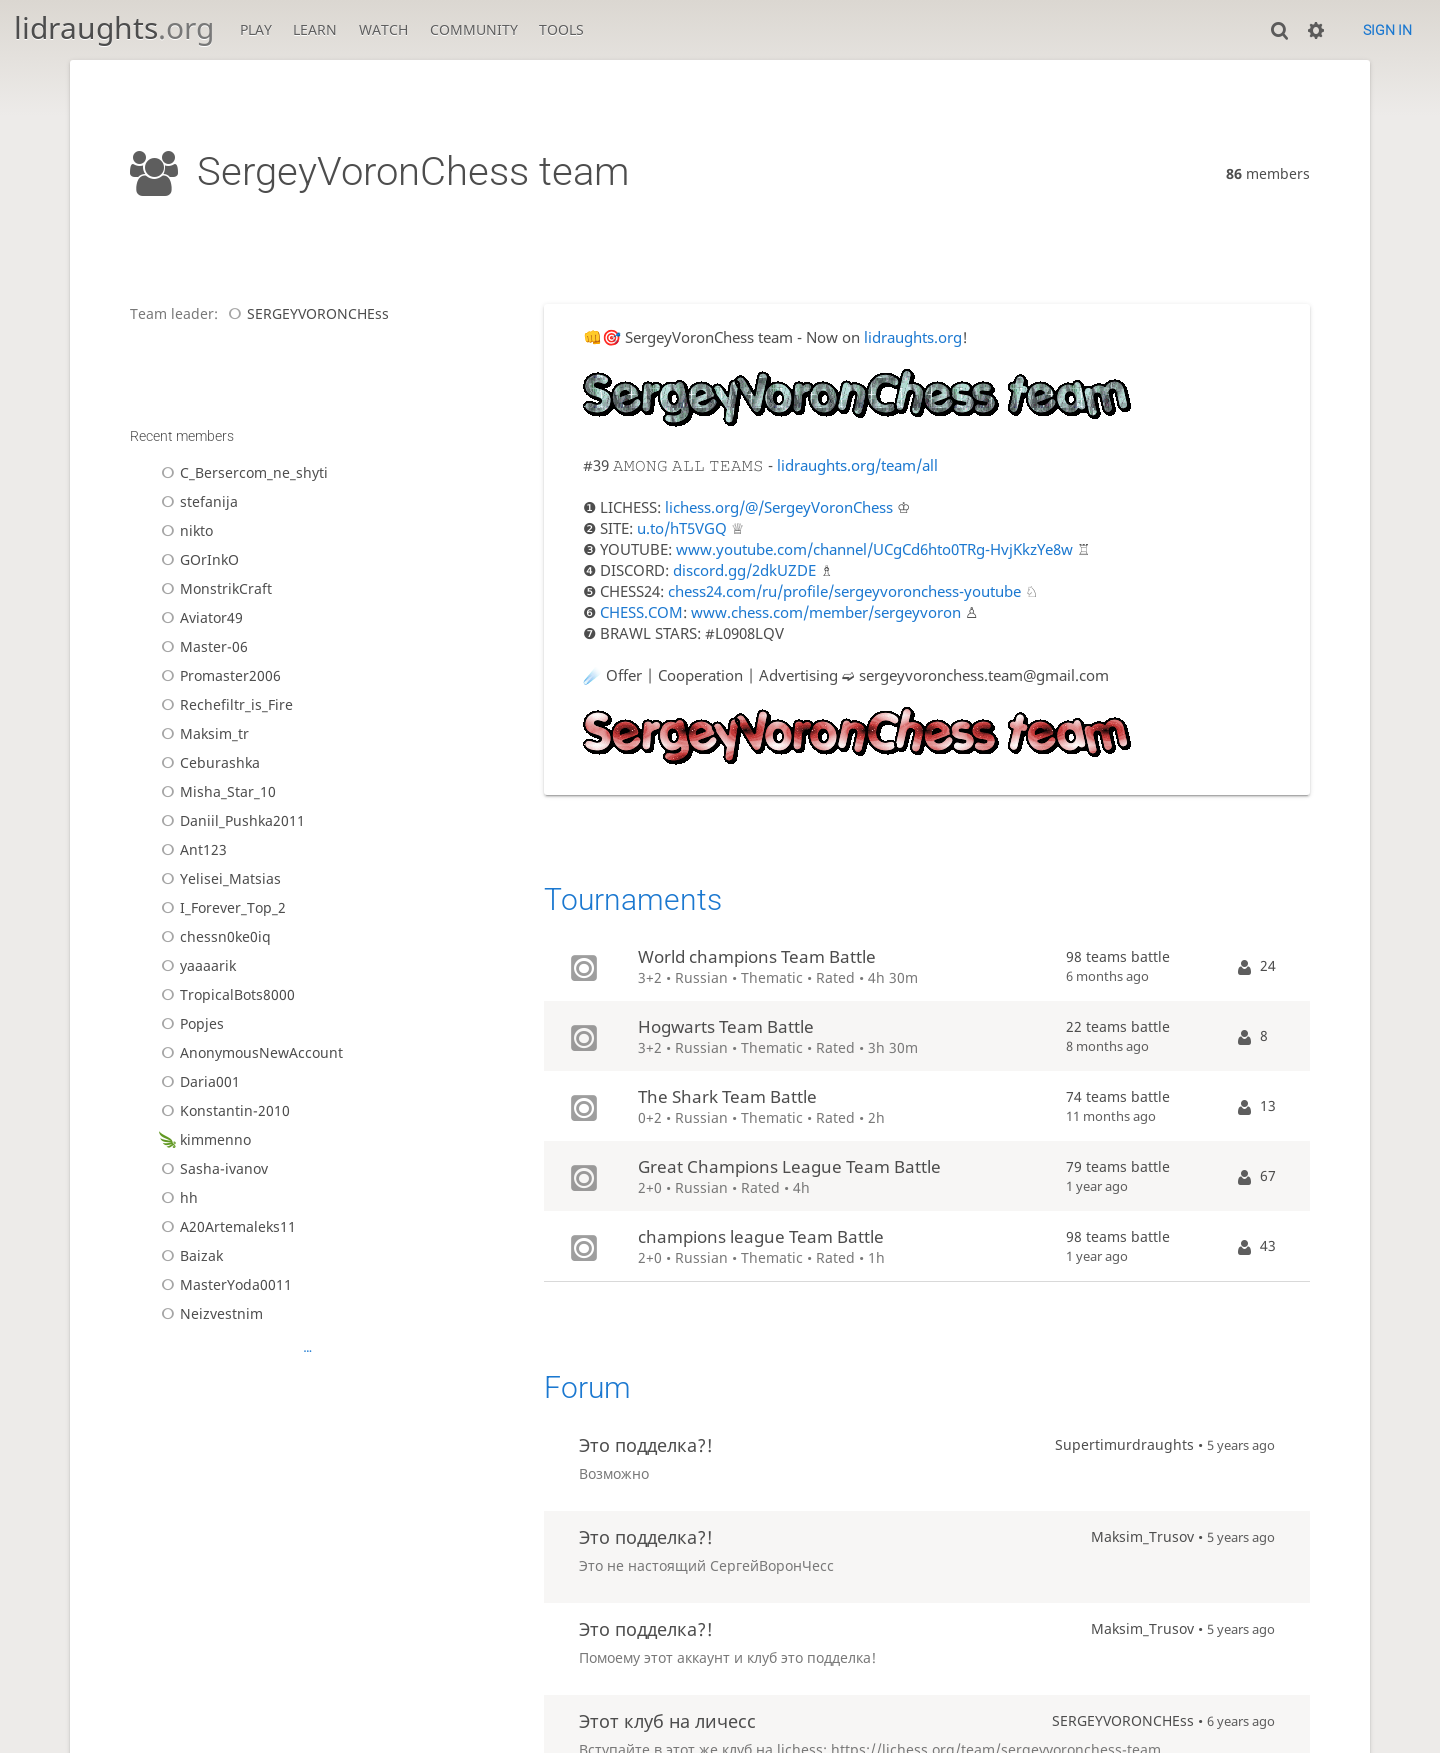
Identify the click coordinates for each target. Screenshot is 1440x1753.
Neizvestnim (209, 1313)
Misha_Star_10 (215, 791)
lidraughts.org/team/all (857, 465)
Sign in (1387, 30)
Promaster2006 (218, 675)
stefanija (196, 501)
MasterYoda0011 (223, 1284)
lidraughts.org (913, 337)
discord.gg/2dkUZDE (744, 570)
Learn (315, 29)
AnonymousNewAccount (249, 1052)
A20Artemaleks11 (225, 1226)
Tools (561, 29)
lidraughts (114, 27)
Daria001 (197, 1081)
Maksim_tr (202, 733)
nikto (184, 530)
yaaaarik (195, 965)
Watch (383, 29)
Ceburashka (207, 762)
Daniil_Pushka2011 (230, 820)
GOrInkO (197, 559)
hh (176, 1197)
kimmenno (203, 1139)
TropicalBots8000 (225, 994)
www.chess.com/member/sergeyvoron (826, 612)
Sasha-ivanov (211, 1168)
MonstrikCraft (213, 588)
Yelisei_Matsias (218, 878)
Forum (587, 1387)
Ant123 (191, 849)
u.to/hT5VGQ (682, 528)
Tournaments (633, 899)
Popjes (189, 1023)
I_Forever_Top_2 (220, 907)
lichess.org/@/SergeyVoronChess (779, 507)
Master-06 (201, 646)
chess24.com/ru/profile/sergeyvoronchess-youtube (844, 591)
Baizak (189, 1255)
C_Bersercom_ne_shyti (241, 472)
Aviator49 (199, 617)
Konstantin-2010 (222, 1110)
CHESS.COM (641, 612)
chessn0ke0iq (213, 936)
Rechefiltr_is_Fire (224, 704)
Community (474, 29)
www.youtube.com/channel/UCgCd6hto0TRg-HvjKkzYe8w (874, 549)
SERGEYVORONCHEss (305, 313)
